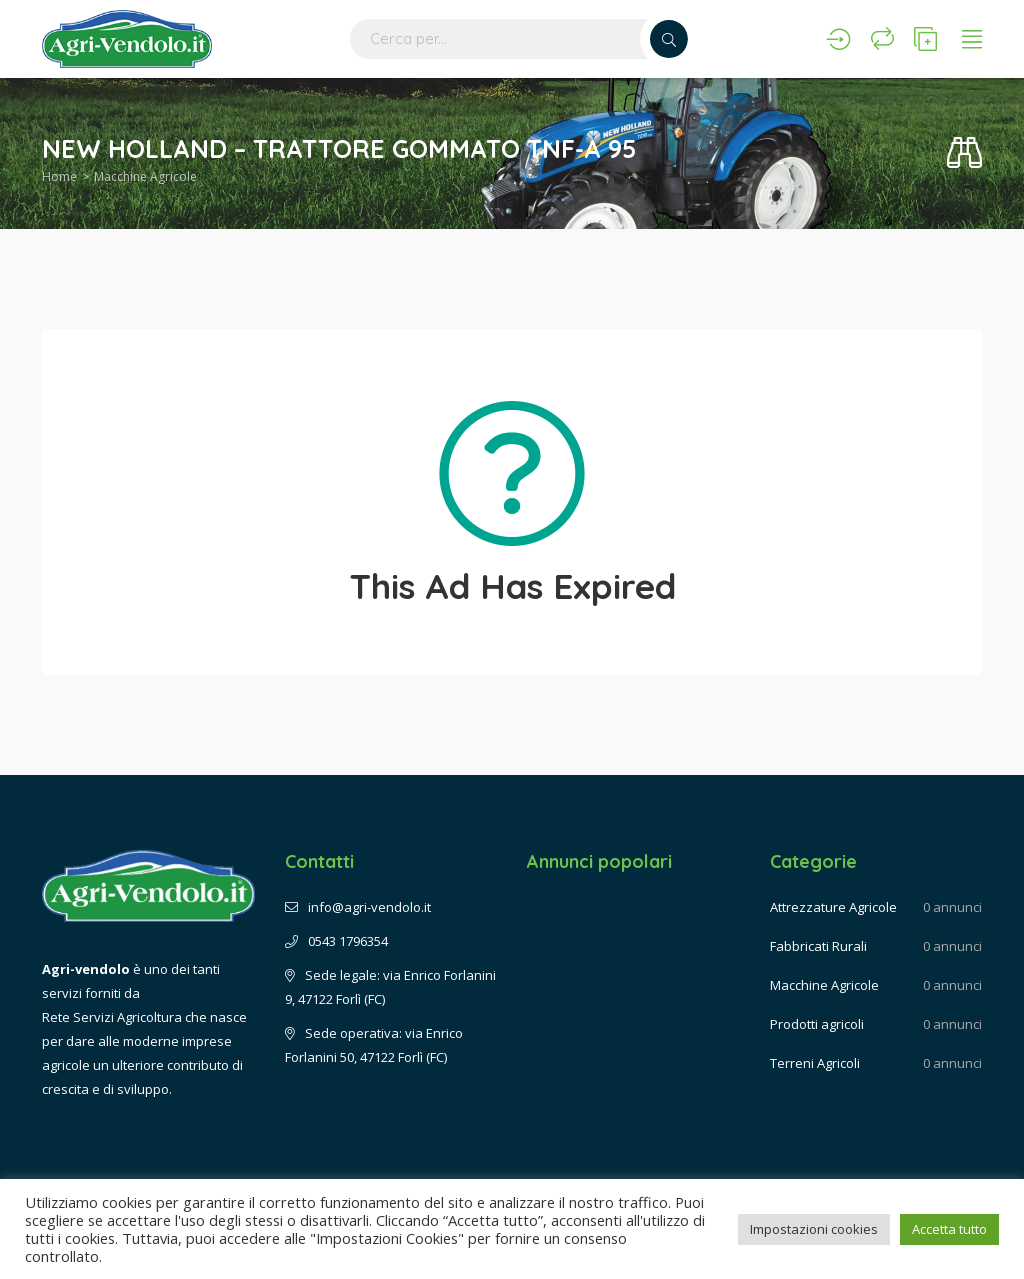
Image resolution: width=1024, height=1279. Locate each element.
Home (59, 176)
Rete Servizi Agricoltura (112, 1017)
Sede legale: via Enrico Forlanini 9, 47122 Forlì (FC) (390, 987)
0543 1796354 (336, 941)
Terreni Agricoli (815, 1063)
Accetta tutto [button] (949, 1229)
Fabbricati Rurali (818, 946)
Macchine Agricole (145, 176)
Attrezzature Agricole (833, 907)
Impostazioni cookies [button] (814, 1229)
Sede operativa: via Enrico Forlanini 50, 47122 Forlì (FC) (374, 1045)
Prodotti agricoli (817, 1024)
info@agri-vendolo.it (358, 907)
